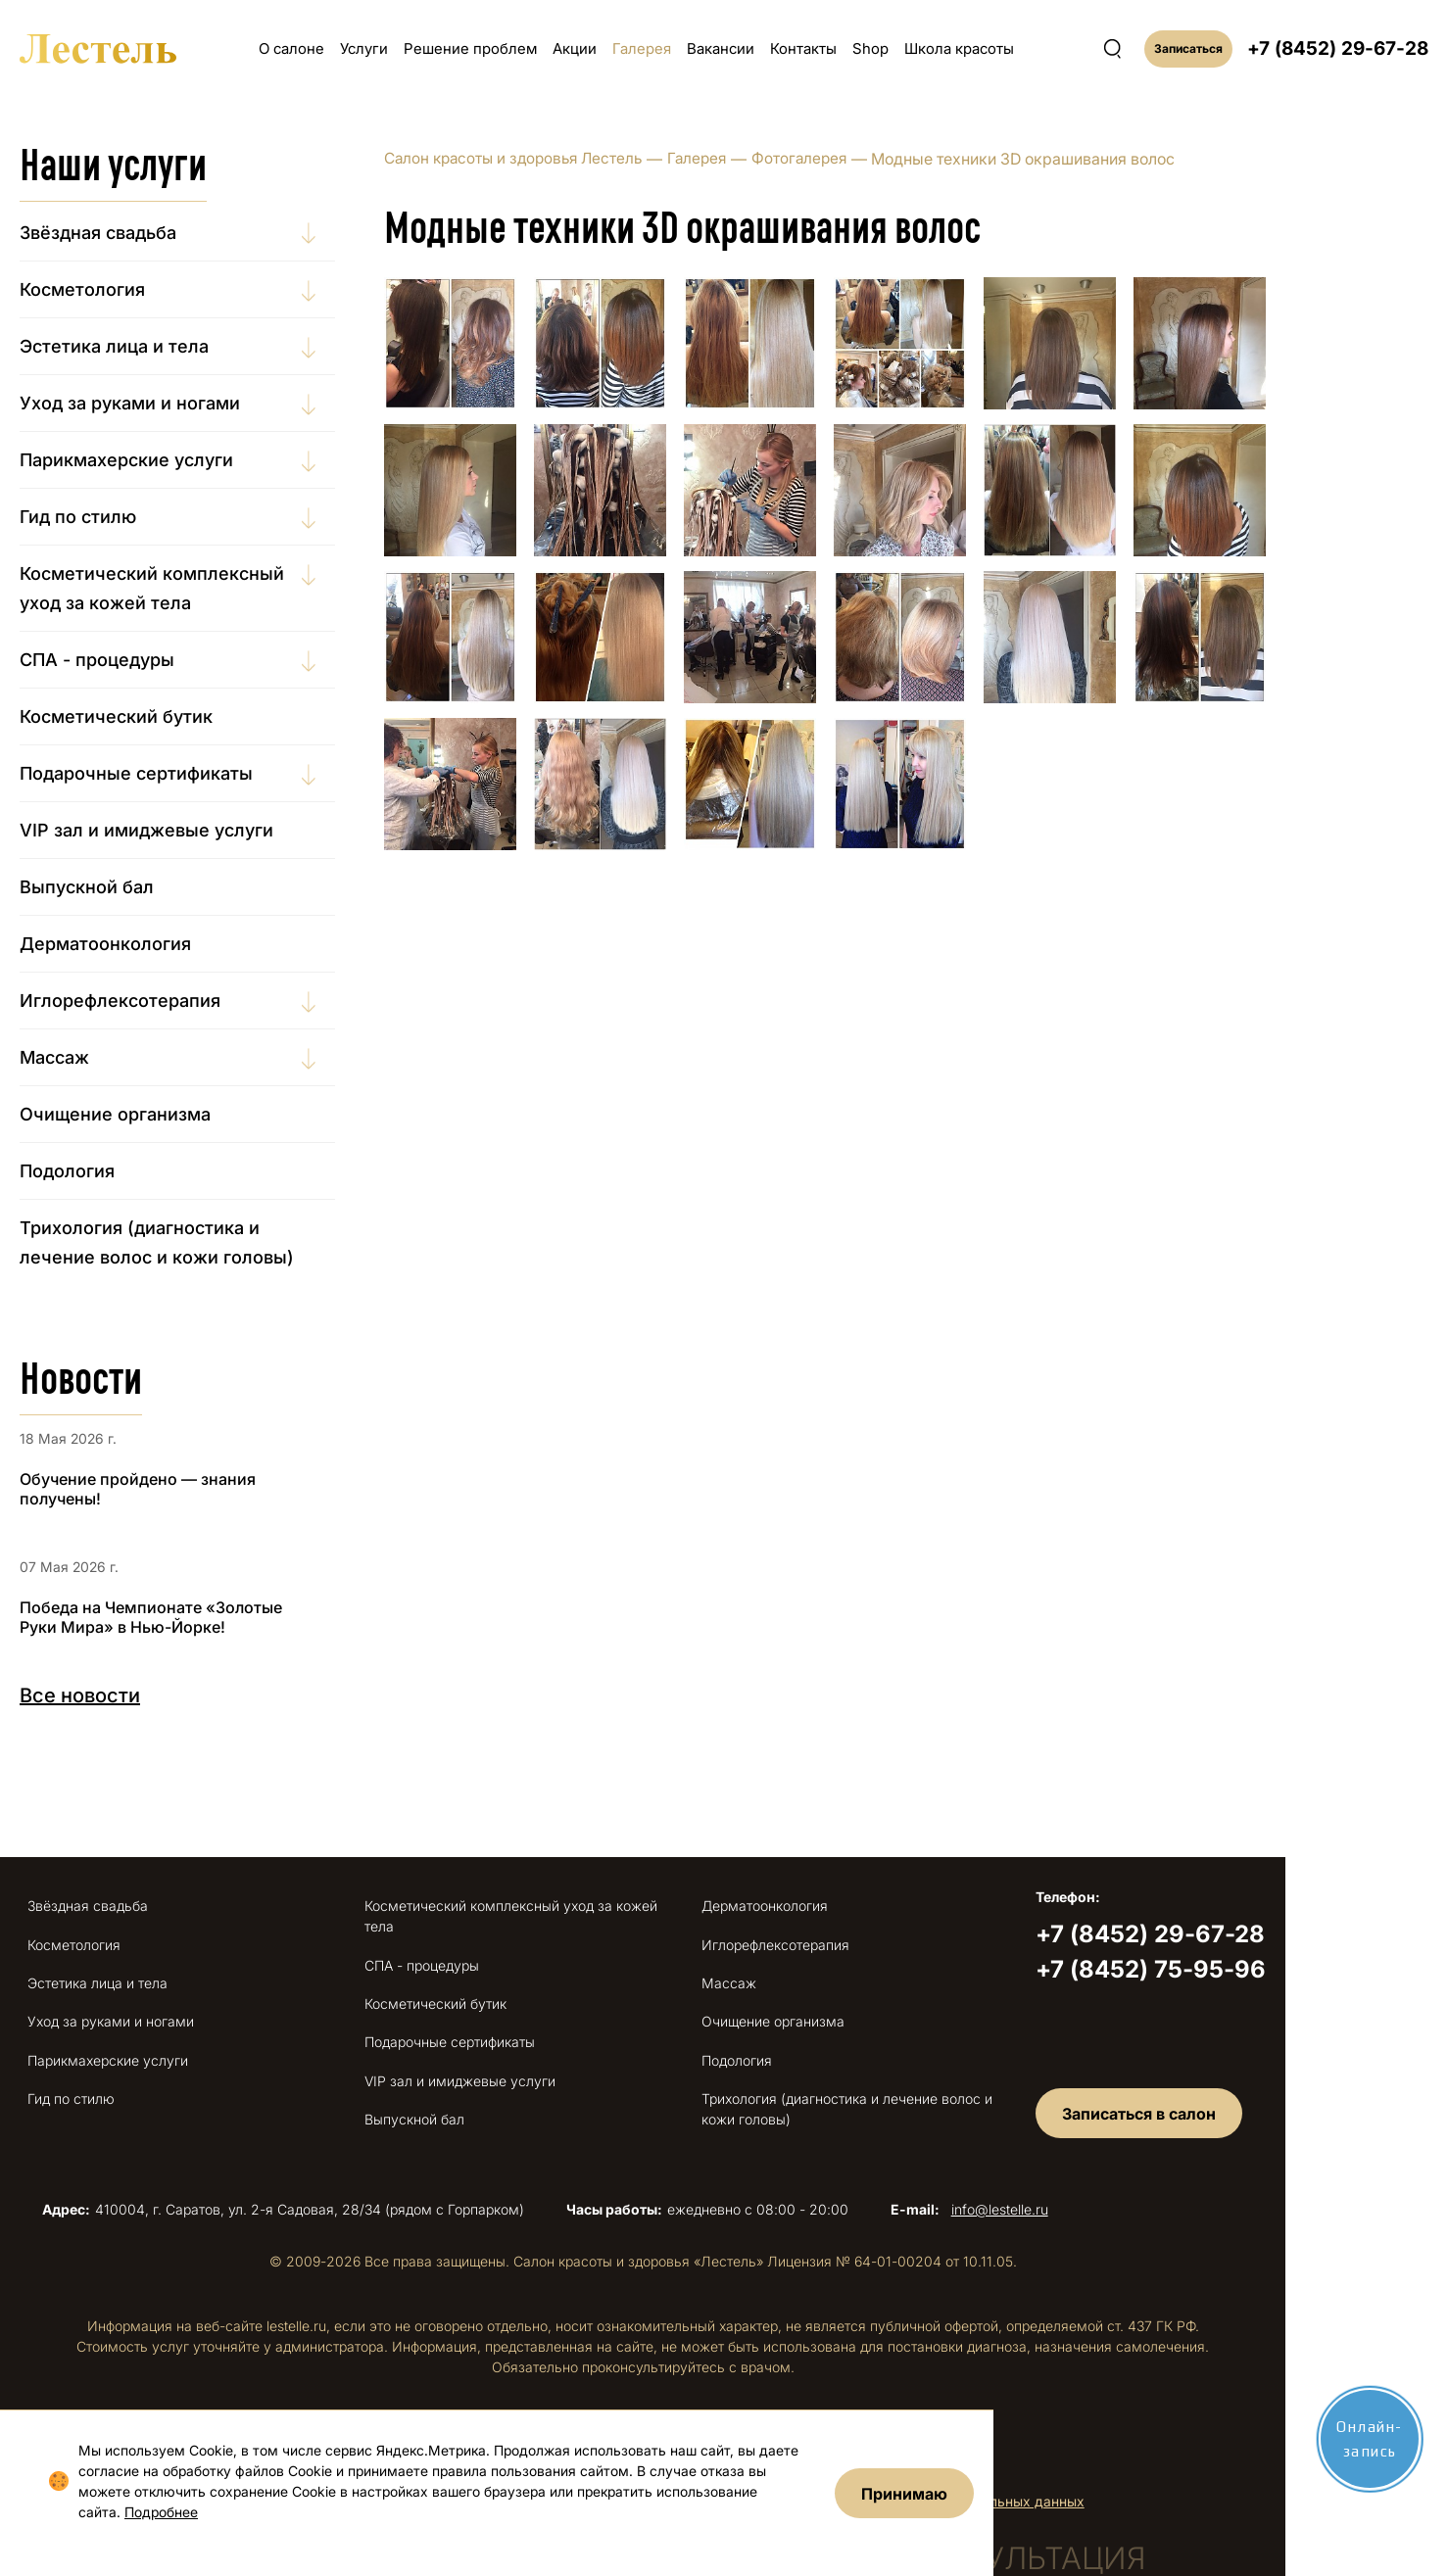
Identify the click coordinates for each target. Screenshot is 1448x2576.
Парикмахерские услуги (158, 460)
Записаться (1188, 48)
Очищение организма (147, 1114)
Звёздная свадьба (130, 232)
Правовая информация (581, 2418)
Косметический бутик (148, 716)
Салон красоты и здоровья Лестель (551, 158)
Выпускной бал (119, 887)
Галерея (641, 48)
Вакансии (720, 48)
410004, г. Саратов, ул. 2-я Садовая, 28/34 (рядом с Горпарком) (335, 2183)
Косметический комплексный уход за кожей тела (184, 588)
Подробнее (147, 2512)
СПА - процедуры (129, 659)
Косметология (114, 289)
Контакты (803, 48)
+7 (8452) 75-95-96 (1280, 1969)
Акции (575, 48)
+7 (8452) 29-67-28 (1337, 48)
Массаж (86, 1057)
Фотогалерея (847, 158)
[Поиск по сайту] (1112, 49)
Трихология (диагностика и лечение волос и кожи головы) (189, 1242)
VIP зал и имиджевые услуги (179, 830)
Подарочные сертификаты (168, 773)
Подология (99, 1171)
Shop (870, 48)
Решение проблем (470, 48)
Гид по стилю (110, 516)
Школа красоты (959, 48)
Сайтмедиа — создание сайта (841, 2417)
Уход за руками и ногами (162, 403)
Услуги (364, 48)
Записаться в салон (1271, 2086)
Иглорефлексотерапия (152, 1000)
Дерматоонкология (137, 943)
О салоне (291, 48)
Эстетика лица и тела (146, 346)
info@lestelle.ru (1090, 2183)
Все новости (112, 1695)
